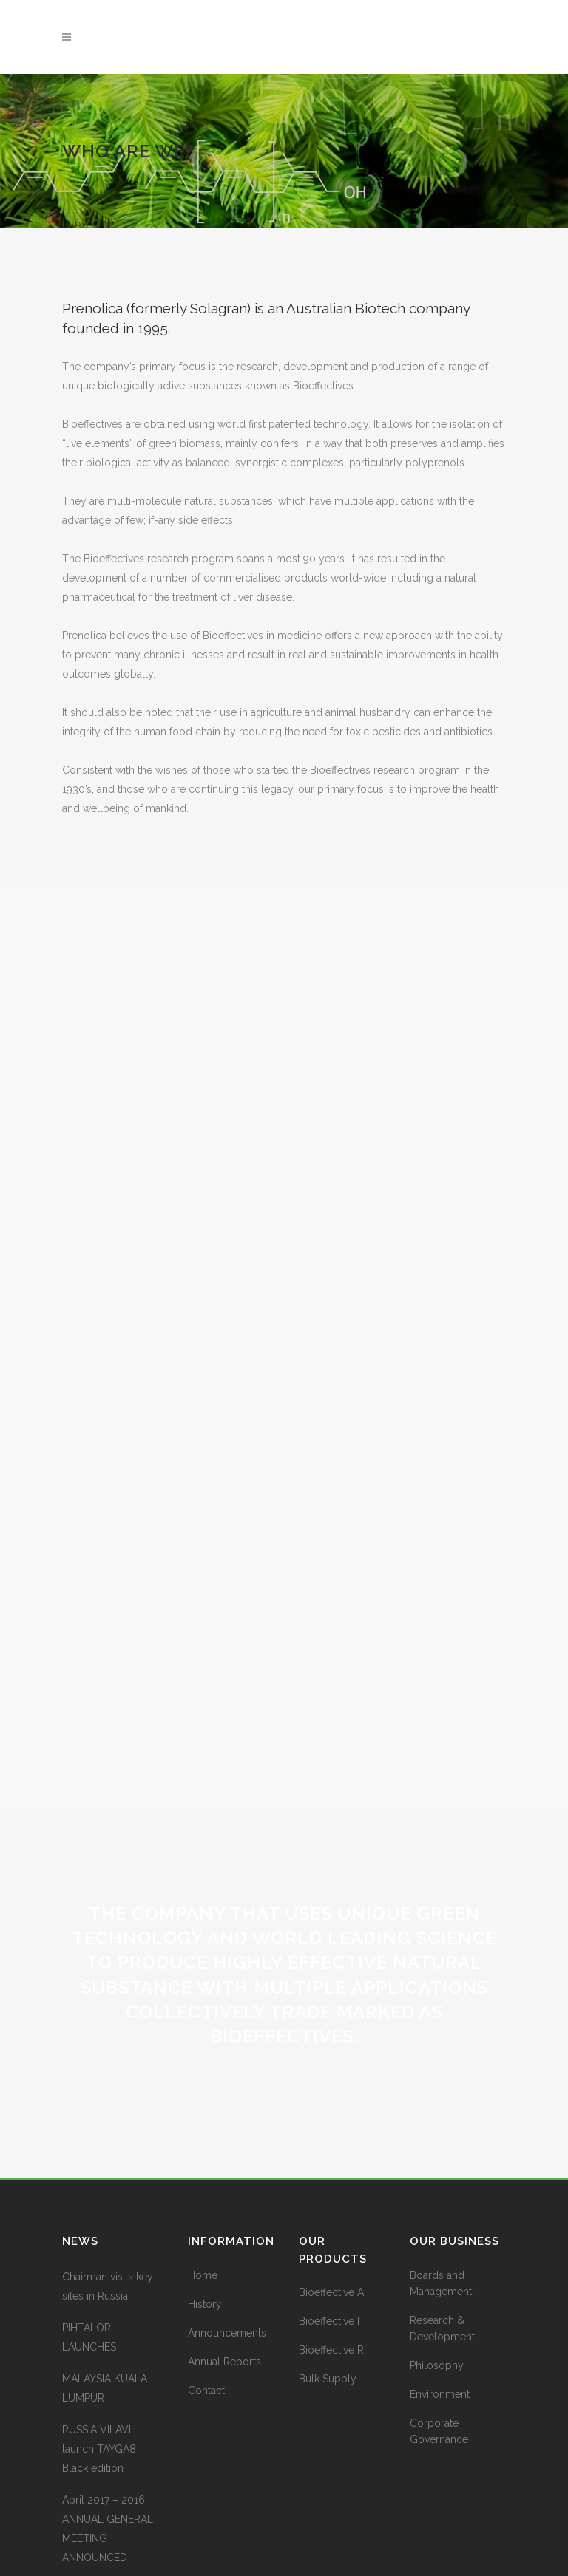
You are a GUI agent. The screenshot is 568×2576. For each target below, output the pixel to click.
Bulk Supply (327, 2290)
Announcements (227, 2243)
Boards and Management (441, 2194)
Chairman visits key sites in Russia (107, 2196)
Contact (206, 2301)
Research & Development (442, 2239)
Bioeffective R (331, 2261)
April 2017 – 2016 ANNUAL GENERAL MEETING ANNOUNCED (107, 2439)
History (205, 2215)
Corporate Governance (439, 2342)
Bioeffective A (331, 2203)
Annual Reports (224, 2272)
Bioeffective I (329, 2232)
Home (202, 2186)
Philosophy (437, 2276)
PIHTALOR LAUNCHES (89, 2247)
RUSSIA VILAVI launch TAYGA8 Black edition (99, 2359)
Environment (440, 2305)
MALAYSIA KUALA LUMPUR (104, 2298)
